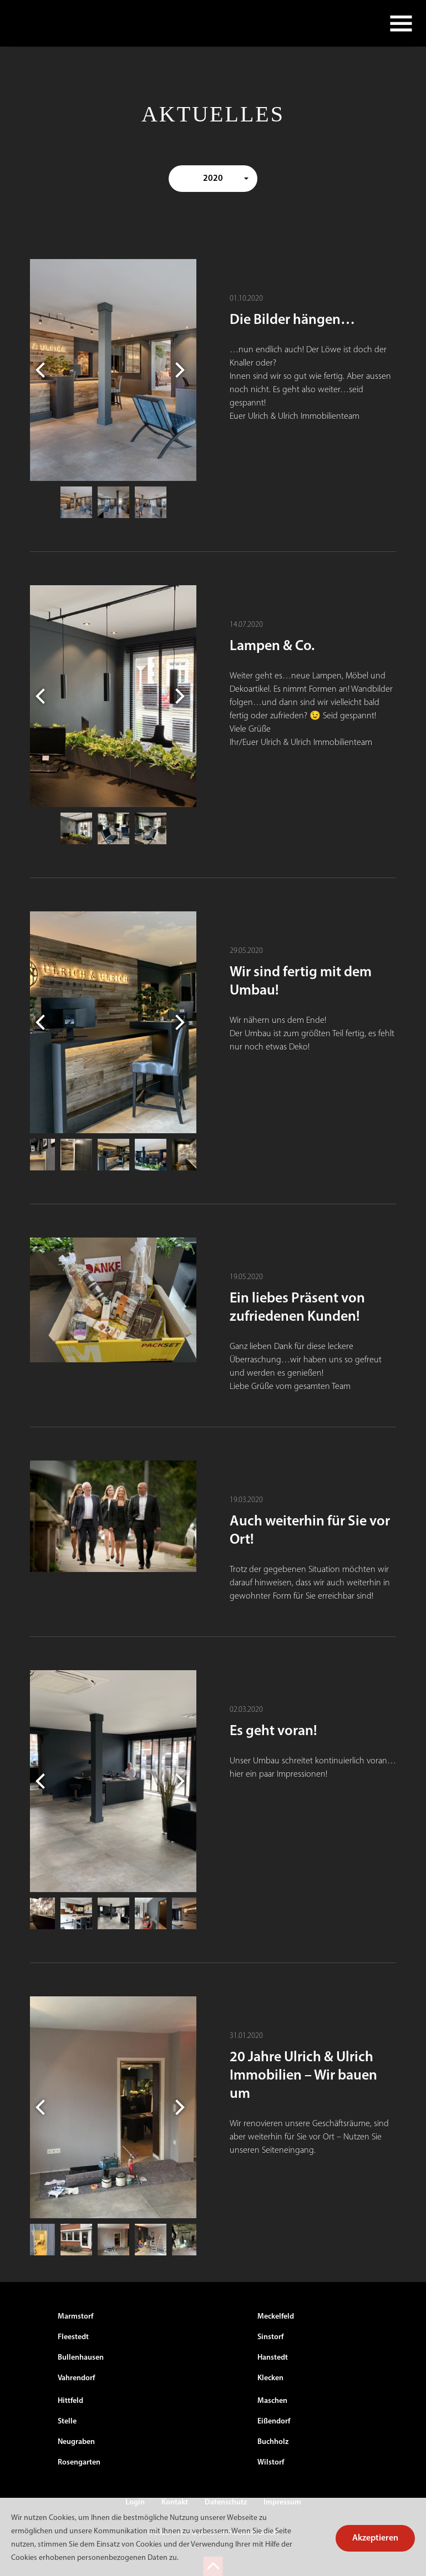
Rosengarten (79, 2462)
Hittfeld (70, 2401)
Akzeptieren (375, 2538)
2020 (213, 178)
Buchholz (272, 2442)
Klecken (270, 2378)
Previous (43, 370)
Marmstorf (75, 2317)
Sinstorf (270, 2337)
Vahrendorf (76, 2378)
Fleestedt (73, 2337)
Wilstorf (270, 2462)
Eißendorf (273, 2421)
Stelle (67, 2421)
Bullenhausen (81, 2358)
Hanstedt (272, 2358)
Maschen (272, 2401)
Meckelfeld (275, 2317)
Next (183, 370)
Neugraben (76, 2442)
